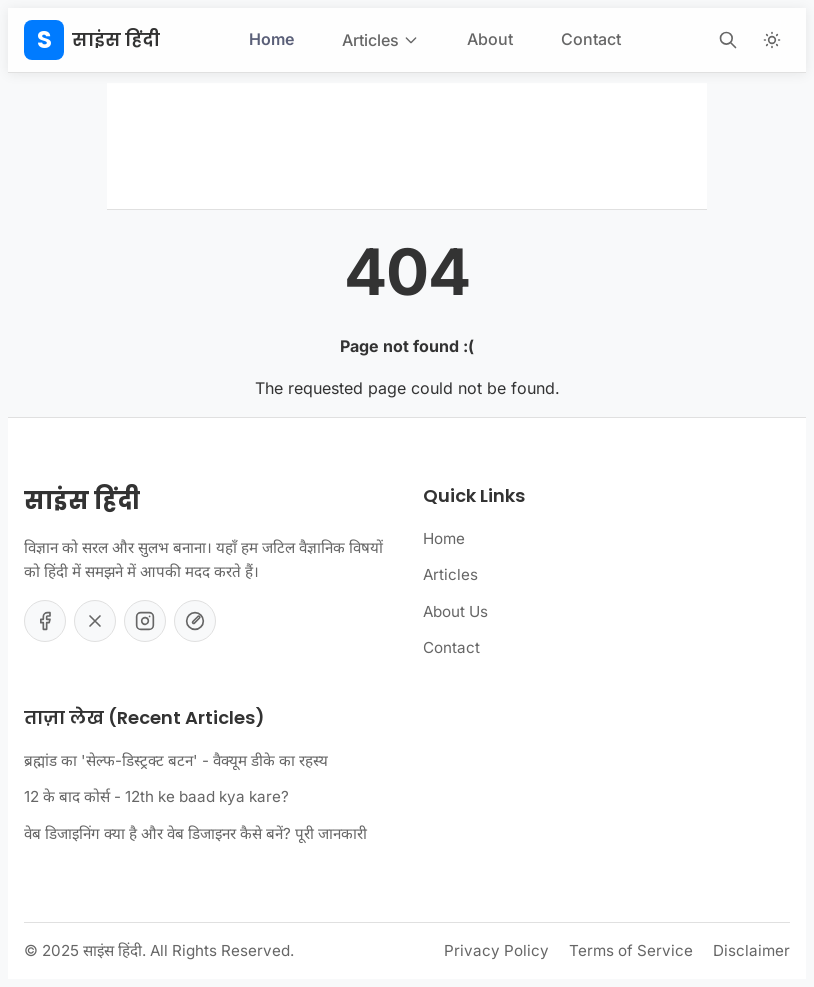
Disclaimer (751, 950)
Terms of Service (631, 950)
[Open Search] (728, 40)
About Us (455, 611)
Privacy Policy (496, 950)
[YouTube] (195, 621)
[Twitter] (95, 621)
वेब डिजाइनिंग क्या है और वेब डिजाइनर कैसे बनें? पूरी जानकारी (195, 833)
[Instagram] (145, 621)
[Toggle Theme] (772, 40)
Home (271, 39)
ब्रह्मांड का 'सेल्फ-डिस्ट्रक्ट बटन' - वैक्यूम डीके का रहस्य (176, 760)
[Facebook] (45, 621)
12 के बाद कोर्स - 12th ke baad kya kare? (156, 796)
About (490, 39)
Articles (380, 40)
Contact (591, 39)
